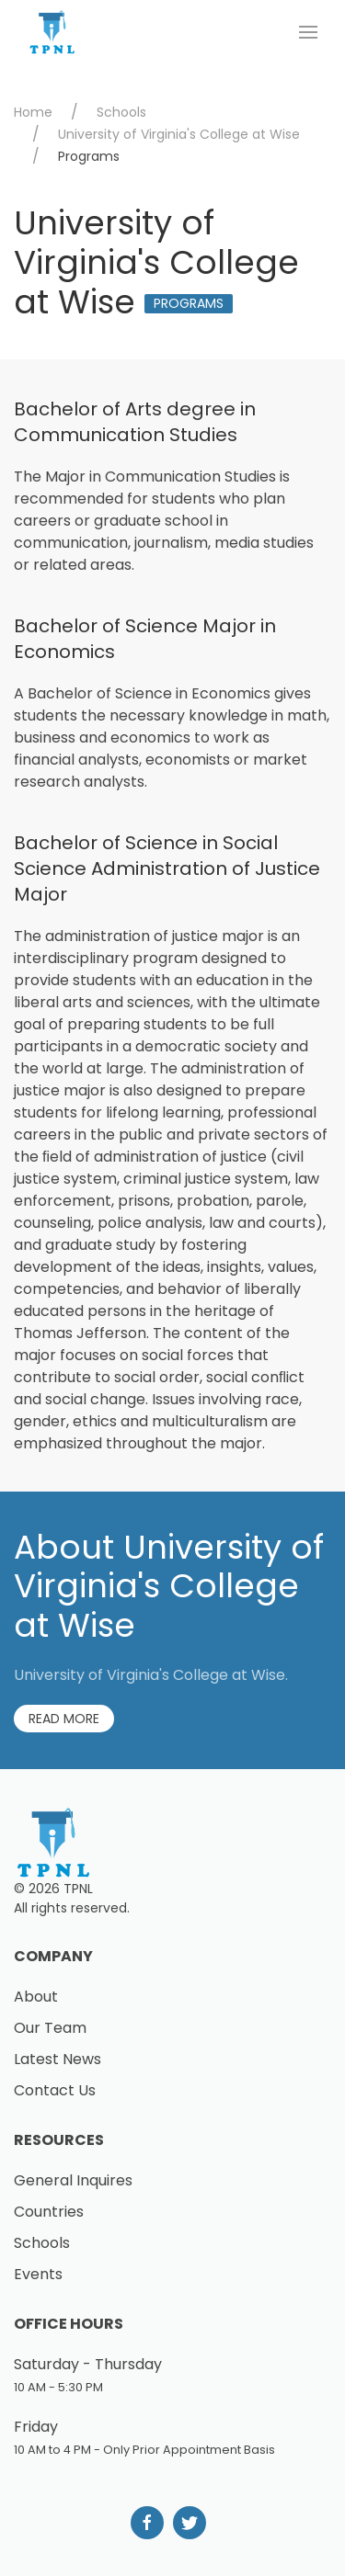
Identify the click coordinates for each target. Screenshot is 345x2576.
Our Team (50, 2027)
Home (33, 112)
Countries (49, 2211)
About (36, 1996)
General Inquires (73, 2180)
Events (38, 2274)
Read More (64, 1718)
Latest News (57, 2059)
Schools (121, 112)
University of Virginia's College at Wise (179, 134)
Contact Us (55, 2090)
